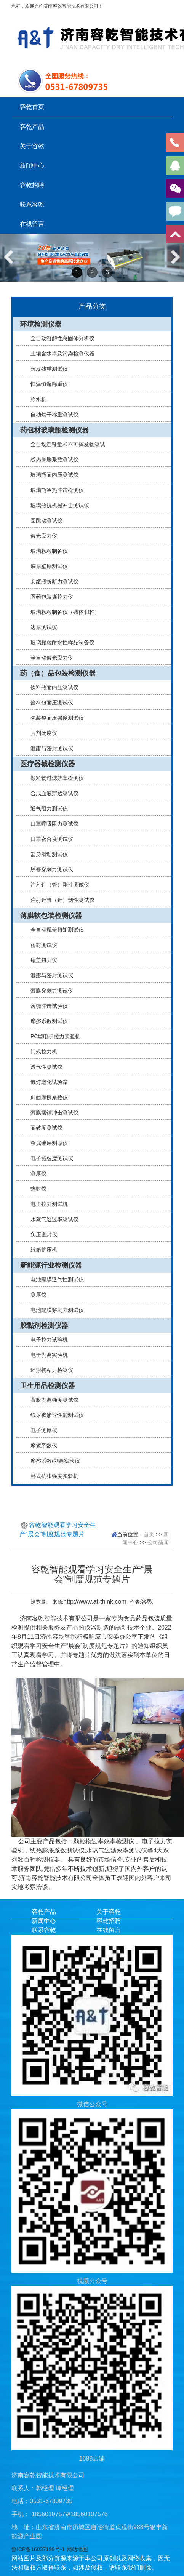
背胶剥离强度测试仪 (51, 1400)
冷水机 (35, 399)
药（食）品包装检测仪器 (58, 673)
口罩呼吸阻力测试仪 (51, 824)
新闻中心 (32, 165)
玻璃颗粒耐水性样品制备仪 (59, 642)
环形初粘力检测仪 (48, 1370)
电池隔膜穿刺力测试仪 (54, 1310)
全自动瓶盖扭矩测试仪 (54, 930)
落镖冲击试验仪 (46, 1006)
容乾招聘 (32, 185)
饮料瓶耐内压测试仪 (51, 687)
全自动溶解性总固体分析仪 (59, 338)
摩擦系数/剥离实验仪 (52, 1461)
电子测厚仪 (40, 1430)
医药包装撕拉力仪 (48, 597)
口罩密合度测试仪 (48, 839)
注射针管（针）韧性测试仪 (59, 900)
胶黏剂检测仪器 (44, 1325)
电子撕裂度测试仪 (48, 1158)
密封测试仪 (40, 945)
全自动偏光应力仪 (48, 658)
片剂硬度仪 (40, 733)
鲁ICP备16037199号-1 (38, 2549)
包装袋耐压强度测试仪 (54, 718)
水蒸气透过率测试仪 (51, 1219)
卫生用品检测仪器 (47, 1386)
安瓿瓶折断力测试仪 (51, 581)
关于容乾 (32, 146)
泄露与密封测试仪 (48, 748)
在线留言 (32, 223)
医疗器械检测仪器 (47, 764)
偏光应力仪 (40, 536)
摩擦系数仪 (40, 1445)
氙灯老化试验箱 (46, 1082)
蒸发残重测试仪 (46, 369)
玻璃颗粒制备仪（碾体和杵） (62, 612)
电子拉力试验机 (46, 1340)
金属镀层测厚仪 (46, 1143)
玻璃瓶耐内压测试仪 (51, 475)
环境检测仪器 (40, 324)
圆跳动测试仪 (43, 520)
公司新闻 (158, 1542)
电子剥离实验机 (46, 1355)
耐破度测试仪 (43, 1128)
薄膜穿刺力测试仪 (48, 991)
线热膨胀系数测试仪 (51, 459)
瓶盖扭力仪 (40, 960)
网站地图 (77, 2549)
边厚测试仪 (40, 627)
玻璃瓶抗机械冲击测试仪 (56, 505)
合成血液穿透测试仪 (51, 793)
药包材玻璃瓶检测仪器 (54, 430)
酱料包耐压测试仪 (48, 703)
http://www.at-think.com (94, 1601)
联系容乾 (32, 204)
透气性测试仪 (43, 1067)
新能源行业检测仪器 (51, 1265)
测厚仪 (35, 1173)
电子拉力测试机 (46, 1204)
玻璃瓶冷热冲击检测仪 (54, 490)
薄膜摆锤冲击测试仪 (51, 1112)
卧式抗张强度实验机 (51, 1476)
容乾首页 (32, 106)
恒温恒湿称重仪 (46, 384)
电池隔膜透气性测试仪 (54, 1279)
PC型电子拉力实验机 (52, 1036)
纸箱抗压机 (40, 1250)
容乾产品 (32, 126)
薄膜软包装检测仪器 (51, 915)
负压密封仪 (40, 1234)
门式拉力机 (40, 1052)
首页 (149, 1534)
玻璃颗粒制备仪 (46, 551)
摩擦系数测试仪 (46, 1021)
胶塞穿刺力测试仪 (48, 869)
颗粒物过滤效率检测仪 (54, 778)
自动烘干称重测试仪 (51, 414)
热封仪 (35, 1189)
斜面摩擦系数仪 (46, 1097)
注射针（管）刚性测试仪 (56, 885)
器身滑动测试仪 (46, 854)
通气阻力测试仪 (46, 808)
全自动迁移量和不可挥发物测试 (64, 444)
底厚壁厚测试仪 (46, 566)
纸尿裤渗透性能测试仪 (54, 1415)
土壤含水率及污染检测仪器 (59, 354)
